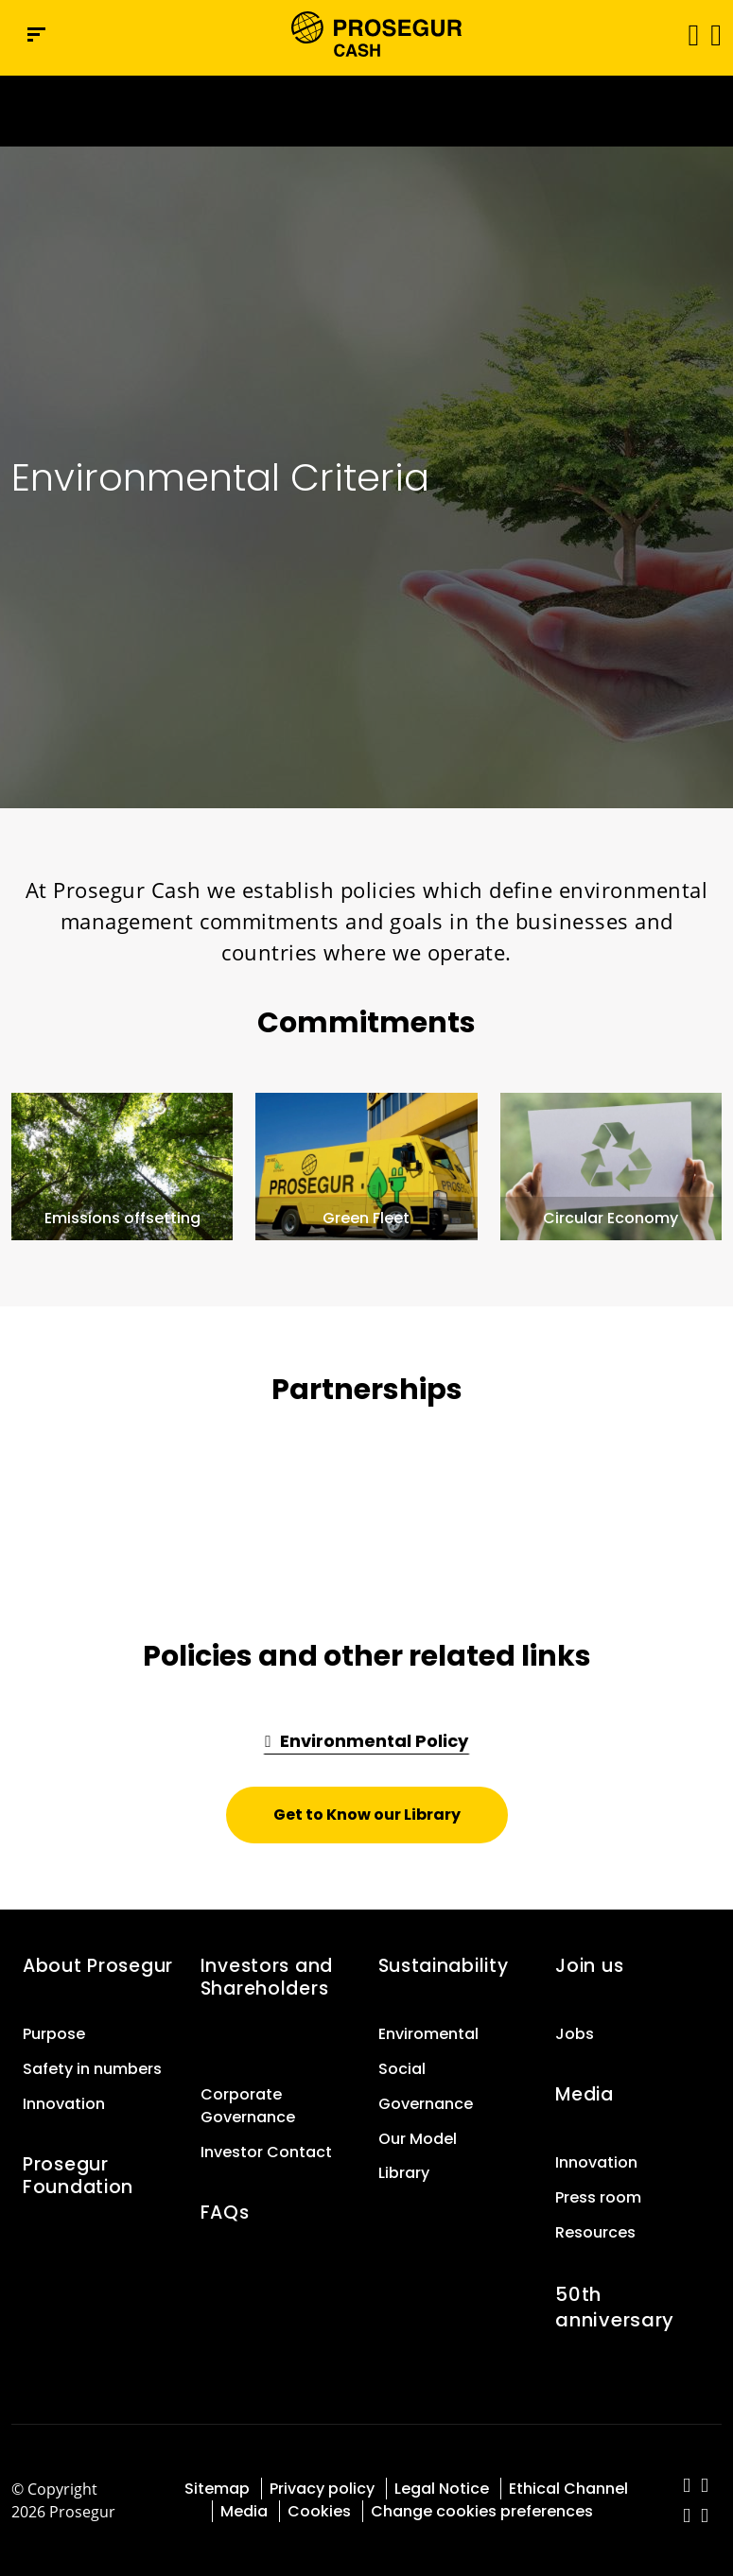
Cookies (319, 2511)
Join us (589, 1966)
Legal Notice (441, 2488)
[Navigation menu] (36, 34)
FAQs (225, 2212)
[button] (714, 34)
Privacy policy (322, 2488)
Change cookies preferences (482, 2511)
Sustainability (443, 1966)
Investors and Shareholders (267, 1977)
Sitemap (217, 2488)
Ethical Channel (568, 2488)
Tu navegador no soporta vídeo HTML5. (366, 111)
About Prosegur (98, 1966)
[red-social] (687, 2487)
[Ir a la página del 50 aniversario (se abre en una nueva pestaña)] (366, 111)
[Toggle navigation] (687, 34)
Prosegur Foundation (78, 2176)
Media (584, 2094)
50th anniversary (614, 2307)
